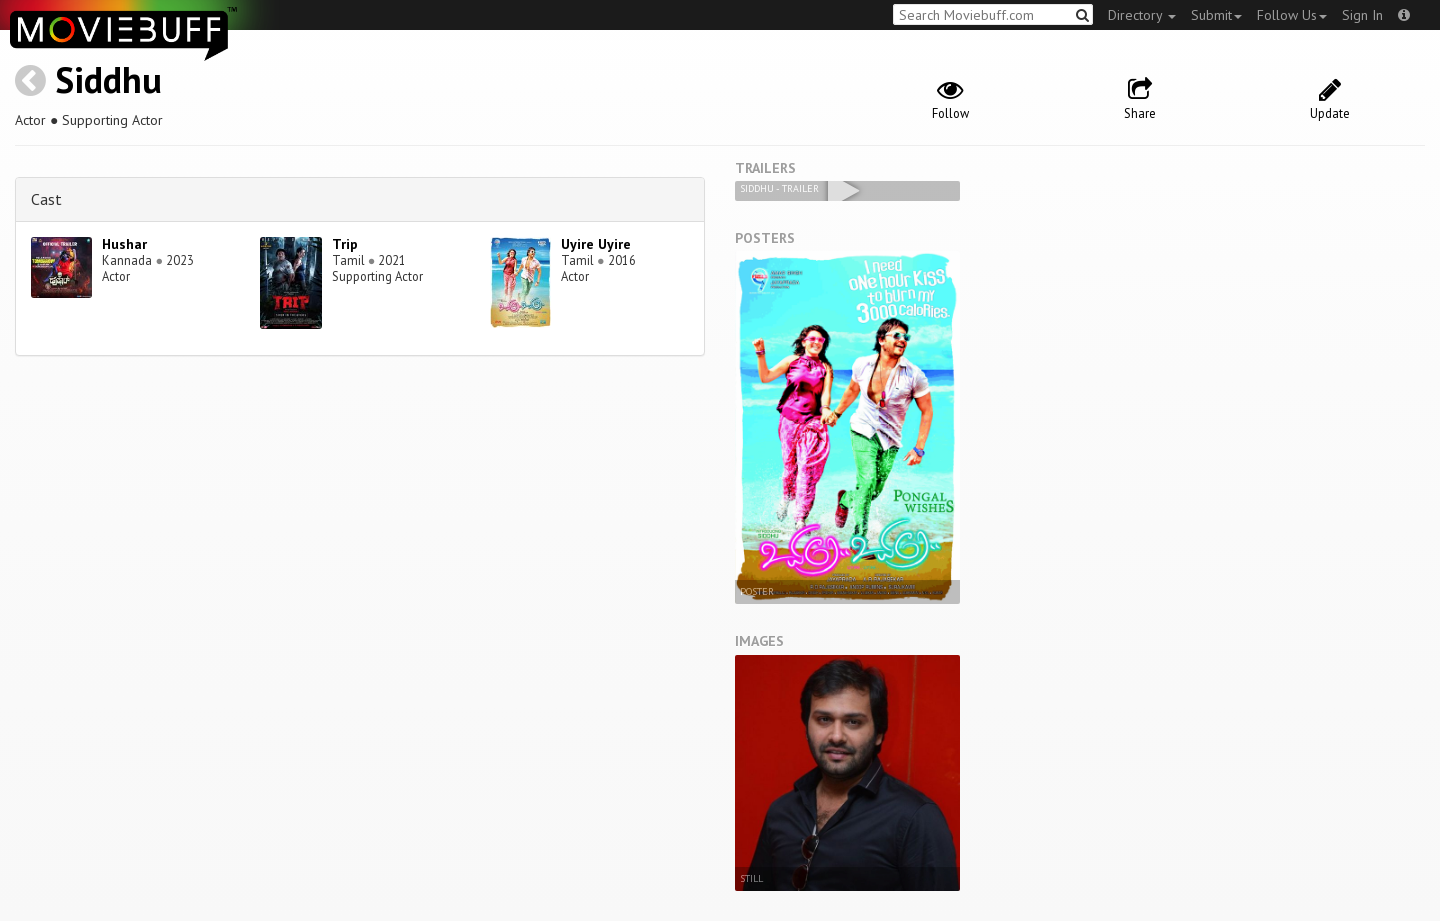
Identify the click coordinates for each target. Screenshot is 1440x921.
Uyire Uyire (596, 244)
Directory (1142, 15)
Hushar (124, 244)
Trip (345, 244)
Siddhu (108, 79)
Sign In (1362, 15)
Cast (46, 199)
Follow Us (1292, 15)
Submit (1216, 15)
